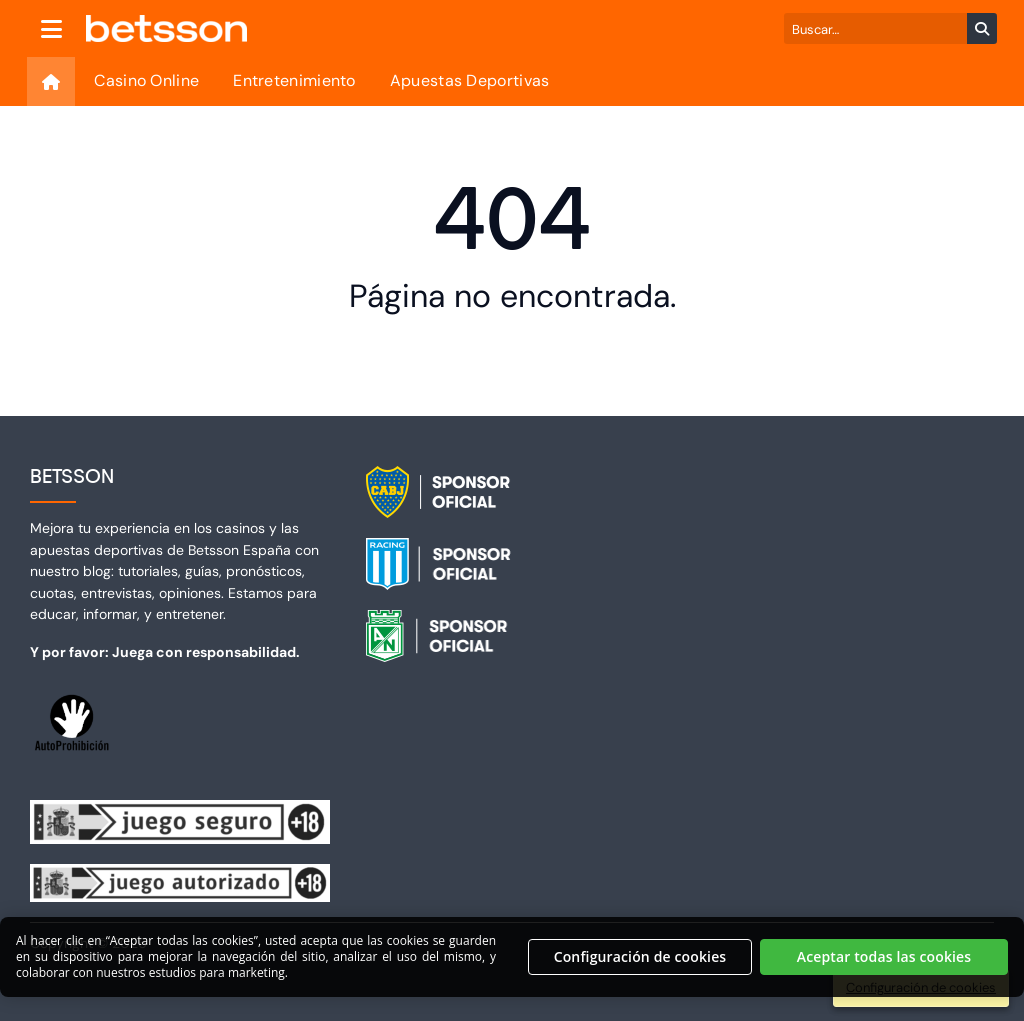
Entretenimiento (294, 80)
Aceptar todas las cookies (884, 966)
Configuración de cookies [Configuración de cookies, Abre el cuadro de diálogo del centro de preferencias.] (640, 966)
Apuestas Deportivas (470, 80)
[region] (512, 967)
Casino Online (146, 80)
